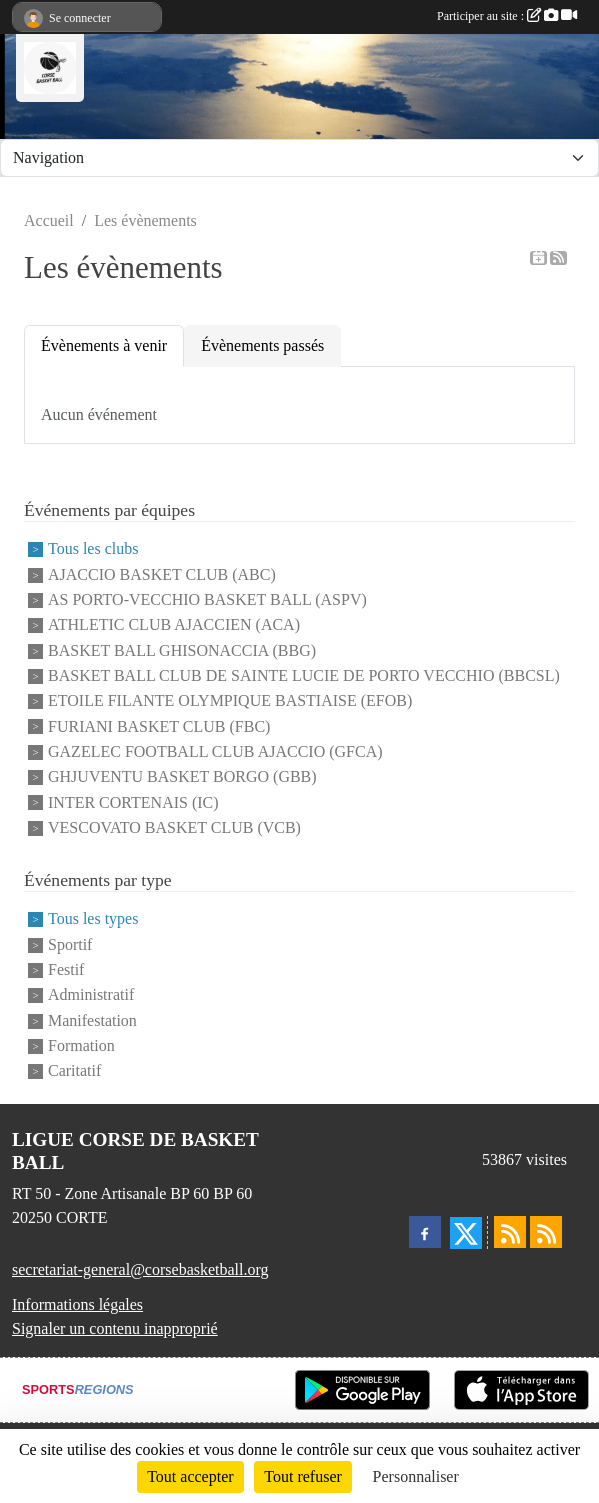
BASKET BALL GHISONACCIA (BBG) (182, 650)
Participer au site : (507, 16)
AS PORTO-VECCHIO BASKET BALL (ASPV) (207, 599)
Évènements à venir (104, 345)
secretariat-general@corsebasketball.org (140, 1269)
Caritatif (74, 1071)
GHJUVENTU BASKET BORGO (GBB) (182, 777)
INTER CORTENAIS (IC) (133, 802)
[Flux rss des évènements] (546, 1232)
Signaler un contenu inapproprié (115, 1328)
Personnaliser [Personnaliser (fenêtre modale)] (416, 1476)
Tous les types (93, 919)
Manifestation (92, 1020)
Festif (66, 969)
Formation (81, 1045)
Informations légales (77, 1304)
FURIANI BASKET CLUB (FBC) (159, 726)
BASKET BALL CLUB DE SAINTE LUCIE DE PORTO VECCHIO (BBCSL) (304, 675)
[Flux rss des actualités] (510, 1232)
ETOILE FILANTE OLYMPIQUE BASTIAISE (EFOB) (230, 701)
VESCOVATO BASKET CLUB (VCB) (174, 827)
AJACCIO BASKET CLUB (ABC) (162, 574)
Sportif (70, 944)
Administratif (91, 995)
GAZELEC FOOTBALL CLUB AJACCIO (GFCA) (215, 751)
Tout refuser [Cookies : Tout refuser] (303, 1476)
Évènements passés (262, 345)
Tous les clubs (93, 549)
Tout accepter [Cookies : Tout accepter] (190, 1476)
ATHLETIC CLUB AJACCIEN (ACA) (174, 625)
